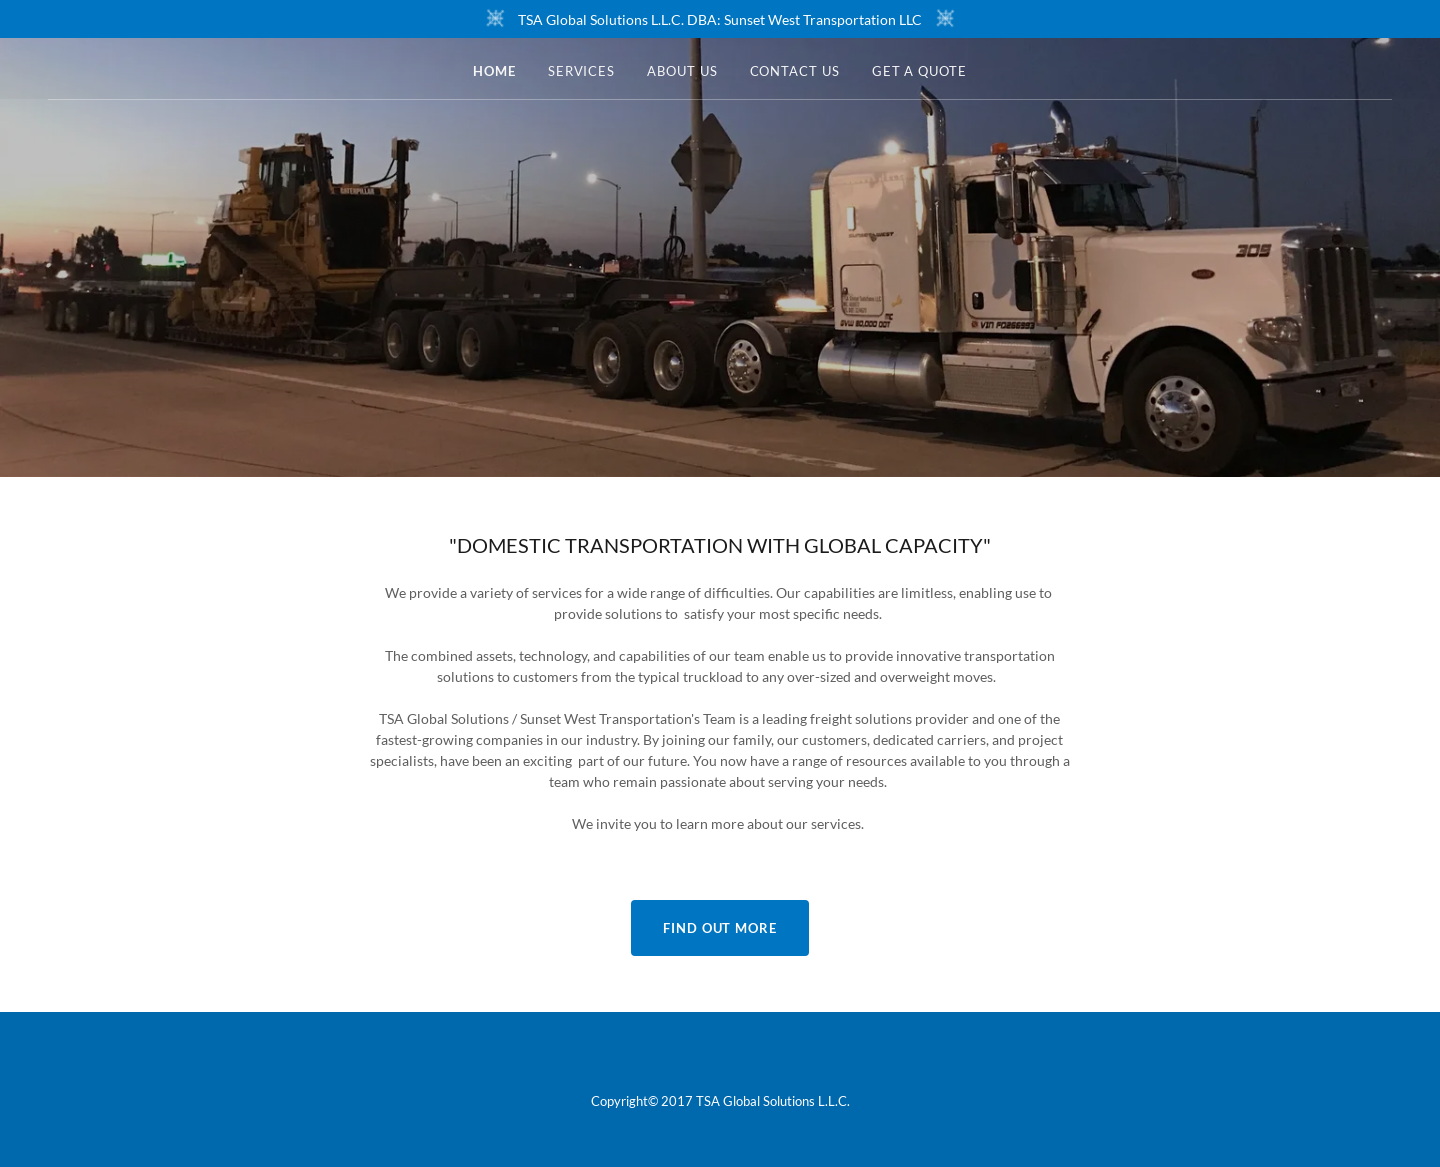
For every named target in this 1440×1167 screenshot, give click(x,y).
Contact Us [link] (795, 71)
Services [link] (581, 71)
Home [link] (494, 71)
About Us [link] (682, 71)
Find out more (720, 928)
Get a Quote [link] (919, 71)
